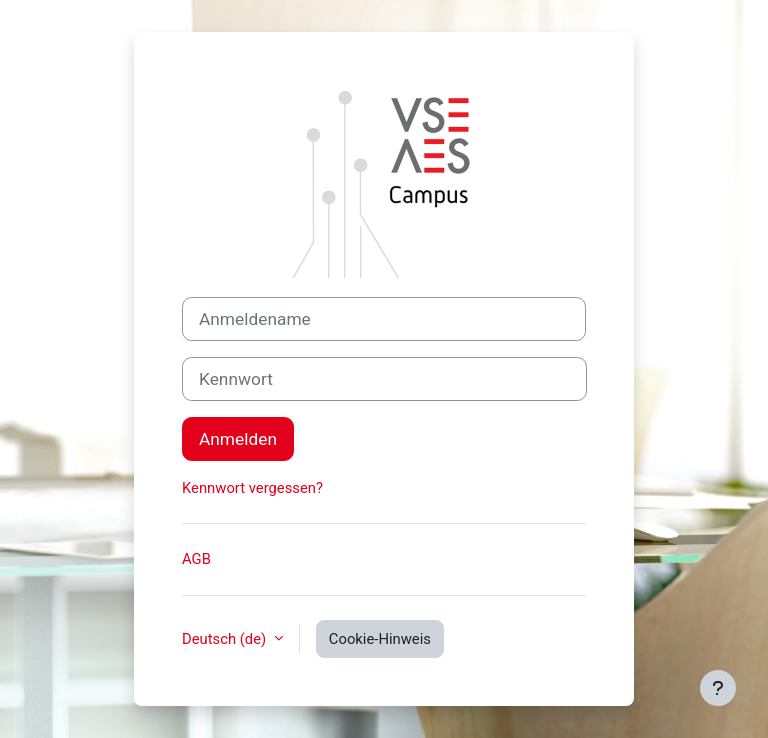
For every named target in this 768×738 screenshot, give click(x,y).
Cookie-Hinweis (380, 639)
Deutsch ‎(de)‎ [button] (226, 639)
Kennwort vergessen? (252, 488)
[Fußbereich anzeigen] (718, 688)
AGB (196, 559)
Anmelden (238, 439)
